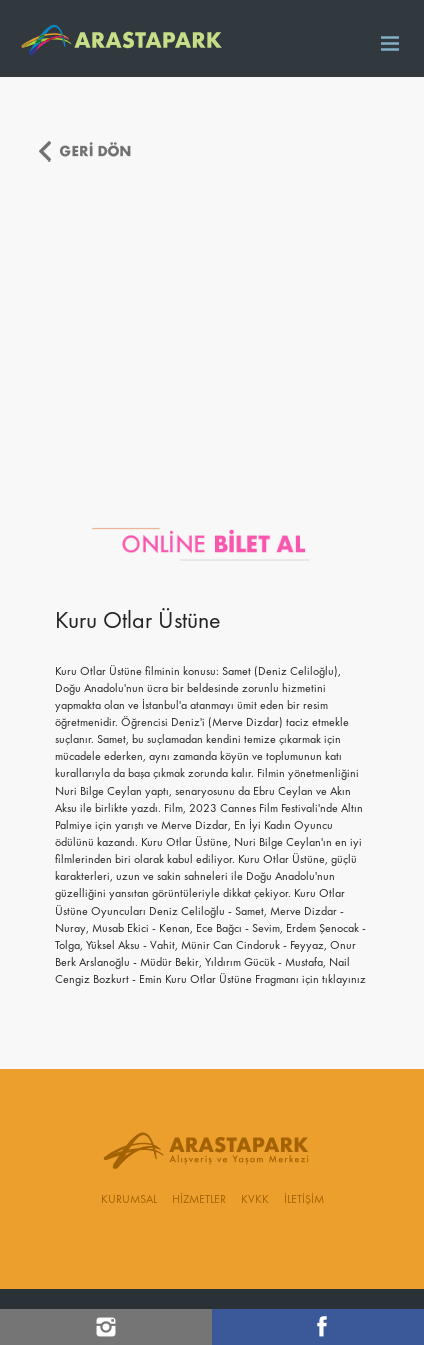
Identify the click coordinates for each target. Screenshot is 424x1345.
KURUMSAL (129, 1200)
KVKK (255, 1200)
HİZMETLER (199, 1200)
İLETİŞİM (304, 1200)
